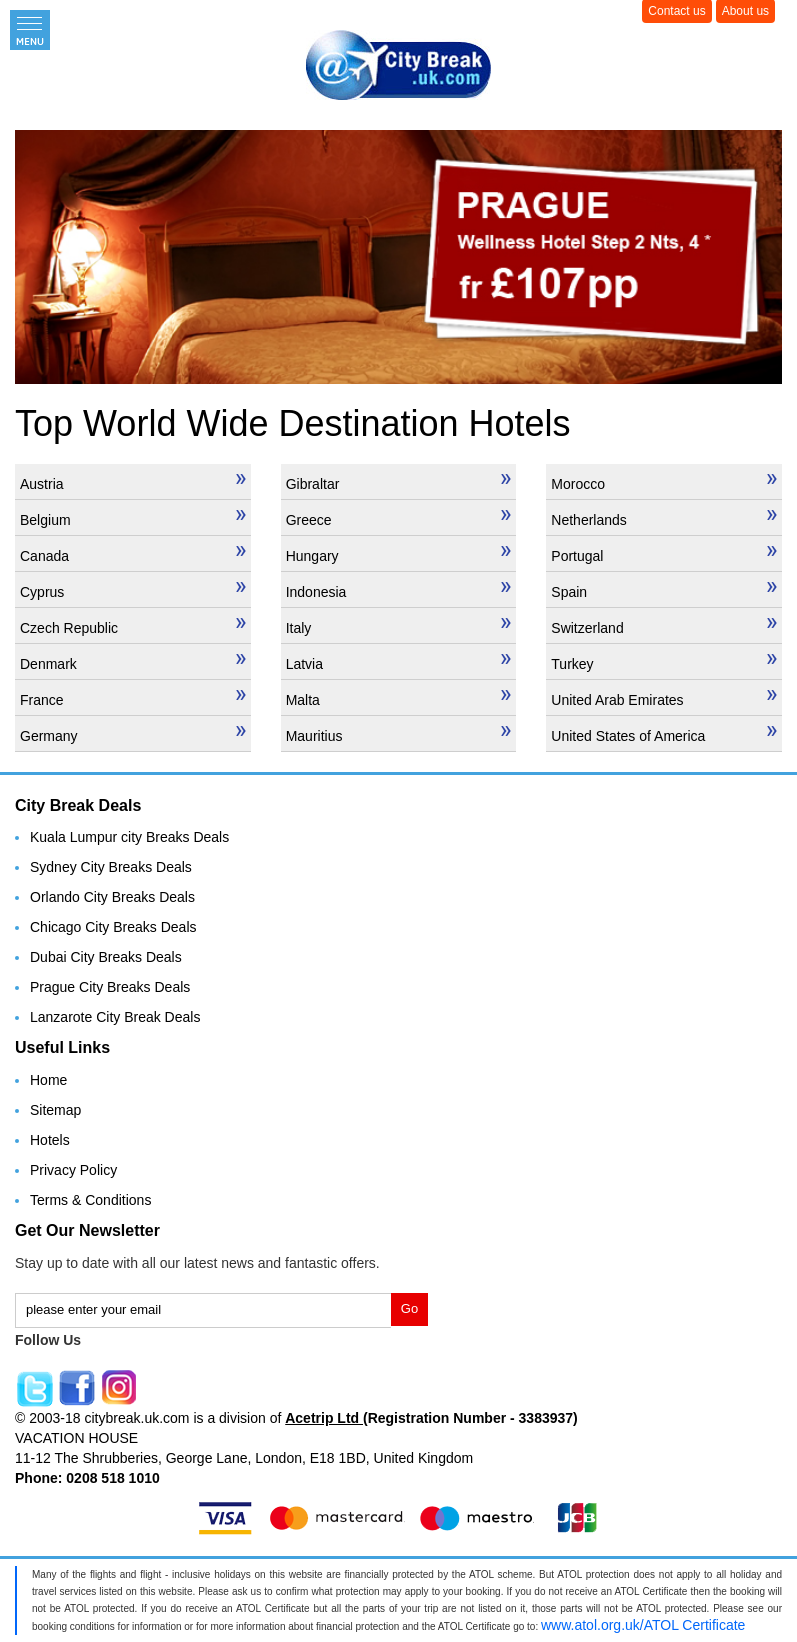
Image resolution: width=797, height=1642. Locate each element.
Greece (399, 519)
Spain (664, 591)
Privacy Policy (73, 1170)
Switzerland (664, 627)
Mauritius (399, 735)
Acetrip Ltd (324, 1418)
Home (48, 1080)
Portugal (664, 555)
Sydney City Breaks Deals (111, 867)
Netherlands (664, 519)
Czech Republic (133, 627)
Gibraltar (399, 483)
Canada (133, 555)
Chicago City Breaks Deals (113, 927)
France (133, 699)
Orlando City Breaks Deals (112, 897)
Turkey (664, 663)
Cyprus (133, 591)
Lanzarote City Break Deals (115, 1017)
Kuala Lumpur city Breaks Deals (129, 837)
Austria (133, 483)
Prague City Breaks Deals (110, 987)
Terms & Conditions (90, 1200)
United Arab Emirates (664, 699)
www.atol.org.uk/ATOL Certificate (643, 1625)
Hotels (50, 1140)
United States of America (664, 735)
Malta (399, 699)
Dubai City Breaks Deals (106, 957)
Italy (399, 627)
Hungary (399, 555)
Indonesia (399, 591)
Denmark (133, 663)
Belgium (133, 519)
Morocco (664, 483)
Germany (133, 735)
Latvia (399, 663)
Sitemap (55, 1110)
